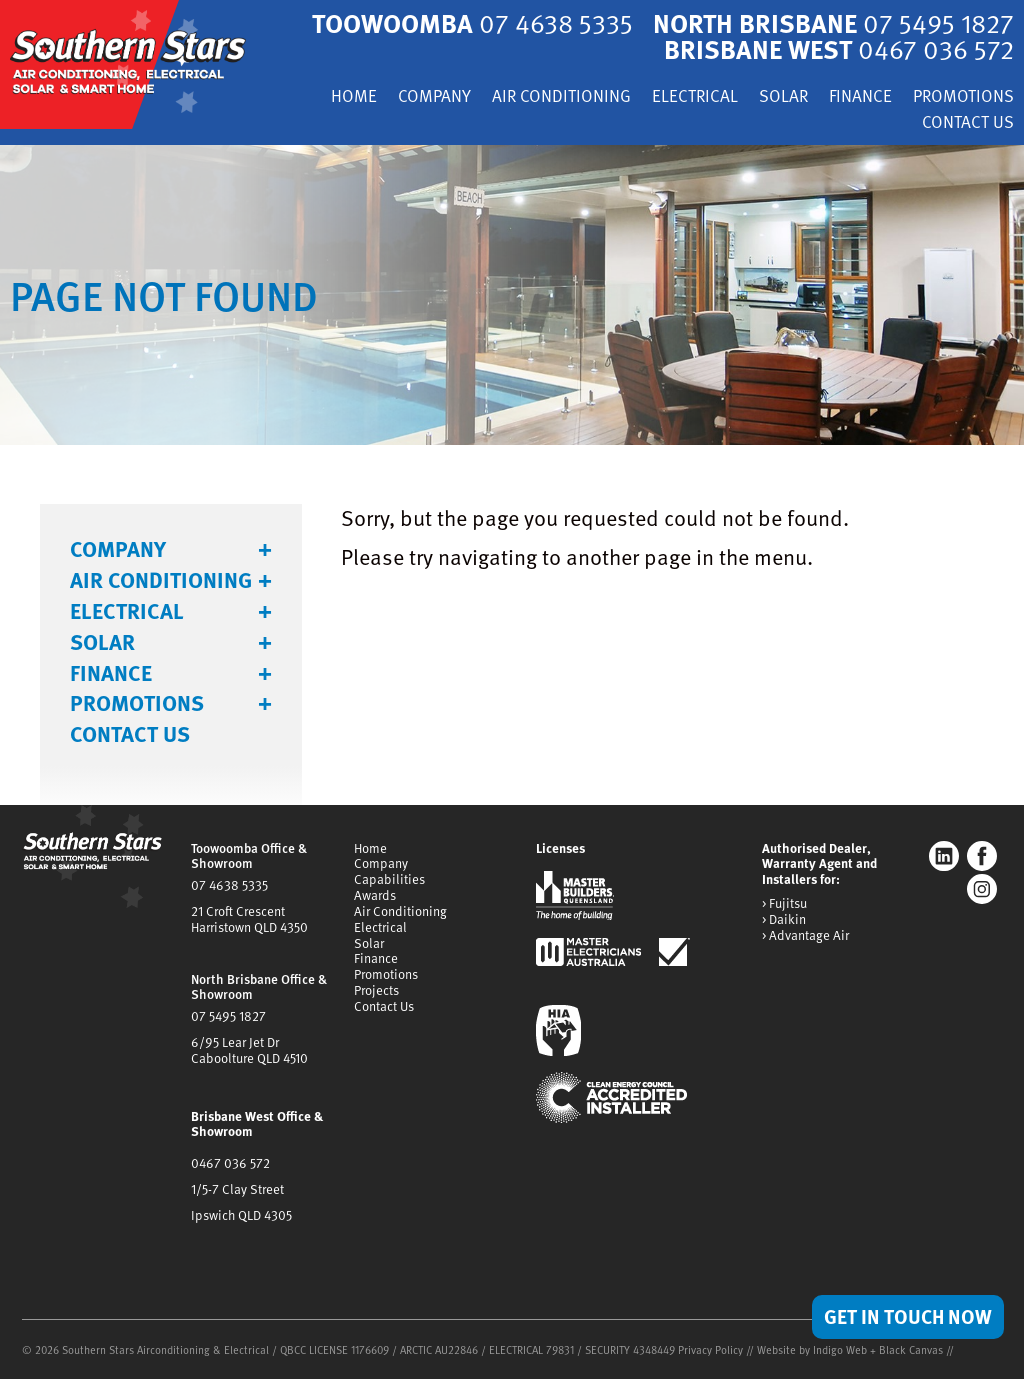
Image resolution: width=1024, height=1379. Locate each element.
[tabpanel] (512, 295)
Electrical (695, 97)
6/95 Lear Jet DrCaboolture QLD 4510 (249, 1050)
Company (434, 97)
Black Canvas (911, 1349)
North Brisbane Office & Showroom (259, 987)
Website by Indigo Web (813, 1349)
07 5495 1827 (228, 1016)
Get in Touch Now (908, 1316)
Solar (783, 97)
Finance (860, 97)
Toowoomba (472, 22)
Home (354, 97)
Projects (376, 990)
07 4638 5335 (229, 885)
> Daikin (784, 920)
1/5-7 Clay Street (237, 1189)
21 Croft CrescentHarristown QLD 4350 (249, 919)
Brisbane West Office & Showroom (257, 1124)
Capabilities (389, 879)
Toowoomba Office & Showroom (249, 856)
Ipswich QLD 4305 (241, 1215)
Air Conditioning (561, 97)
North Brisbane (833, 22)
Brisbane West (839, 48)
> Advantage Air (805, 936)
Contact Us (968, 123)
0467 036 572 (230, 1163)
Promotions (963, 97)
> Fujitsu (784, 904)
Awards (375, 895)
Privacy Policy (710, 1349)
